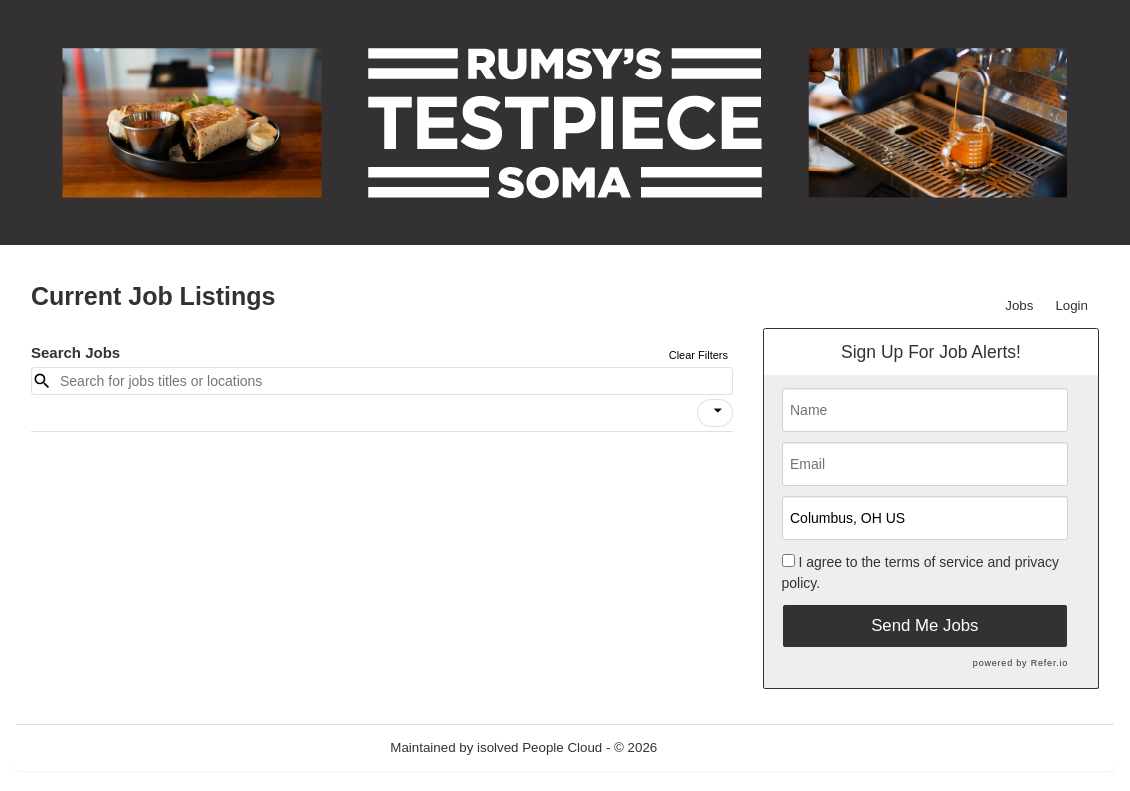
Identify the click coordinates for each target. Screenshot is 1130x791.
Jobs (1019, 305)
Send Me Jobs (924, 625)
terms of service (934, 562)
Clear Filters (698, 355)
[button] (715, 413)
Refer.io (1049, 663)
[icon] (718, 411)
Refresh (716, 747)
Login (1071, 305)
